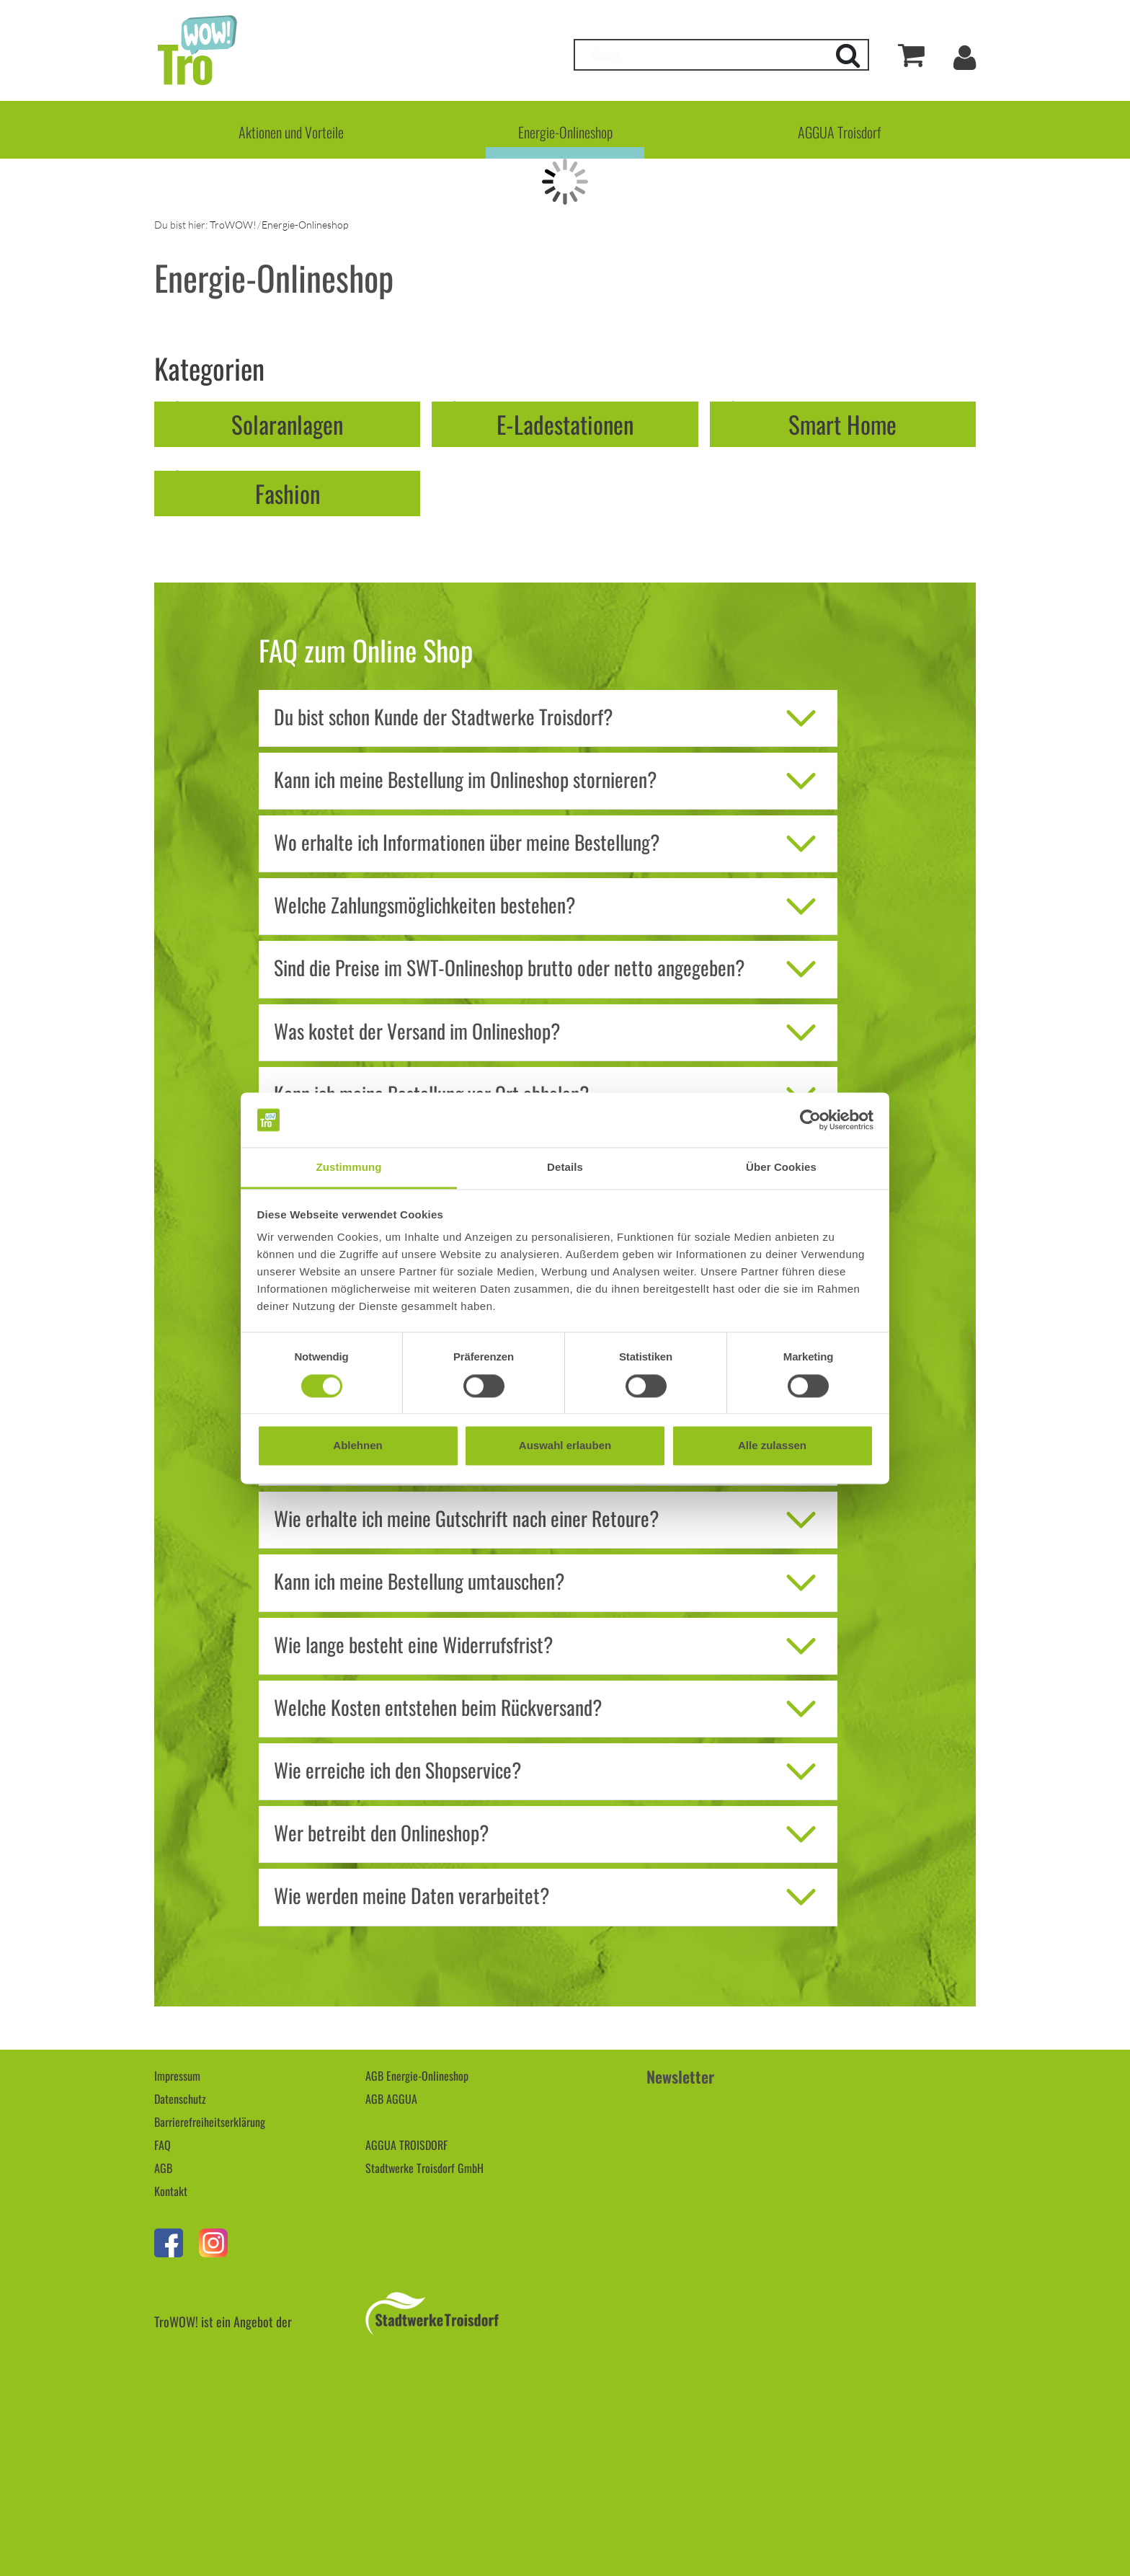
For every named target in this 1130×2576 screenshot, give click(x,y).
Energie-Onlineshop (565, 132)
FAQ (162, 2145)
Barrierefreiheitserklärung (209, 2121)
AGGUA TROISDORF (406, 2145)
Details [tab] (565, 1167)
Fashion (287, 493)
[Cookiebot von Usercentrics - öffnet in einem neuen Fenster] (810, 1119)
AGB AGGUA (391, 2098)
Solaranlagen (287, 424)
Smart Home (842, 424)
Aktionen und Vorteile (291, 132)
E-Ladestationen (565, 424)
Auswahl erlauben (565, 1446)
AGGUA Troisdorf (839, 132)
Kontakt (170, 2191)
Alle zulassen (772, 1446)
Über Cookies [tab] (781, 1167)
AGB (163, 2168)
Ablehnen (357, 1446)
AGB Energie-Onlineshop (416, 2075)
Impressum (177, 2075)
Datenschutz (180, 2098)
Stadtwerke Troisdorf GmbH (424, 2168)
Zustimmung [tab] (349, 1167)
